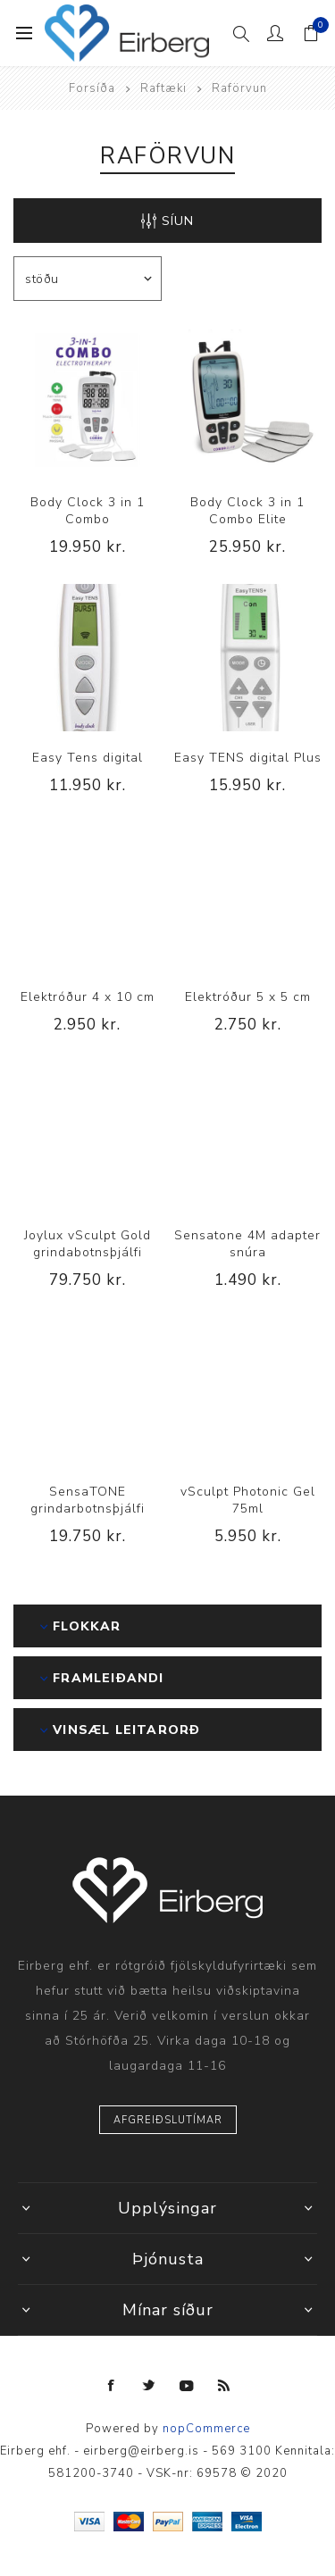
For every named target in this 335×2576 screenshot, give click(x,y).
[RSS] (224, 2386)
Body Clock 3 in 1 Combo (87, 511)
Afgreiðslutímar (167, 2120)
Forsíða (92, 88)
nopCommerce (206, 2429)
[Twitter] (149, 2386)
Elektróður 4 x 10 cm (88, 996)
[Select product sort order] (87, 278)
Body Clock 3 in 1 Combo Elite (247, 511)
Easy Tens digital (87, 757)
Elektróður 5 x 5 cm (248, 996)
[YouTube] (186, 2386)
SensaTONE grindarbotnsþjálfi (87, 1500)
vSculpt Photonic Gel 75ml (247, 1500)
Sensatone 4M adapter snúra (247, 1244)
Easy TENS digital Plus (248, 757)
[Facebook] (111, 2386)
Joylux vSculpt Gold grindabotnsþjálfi (87, 1244)
